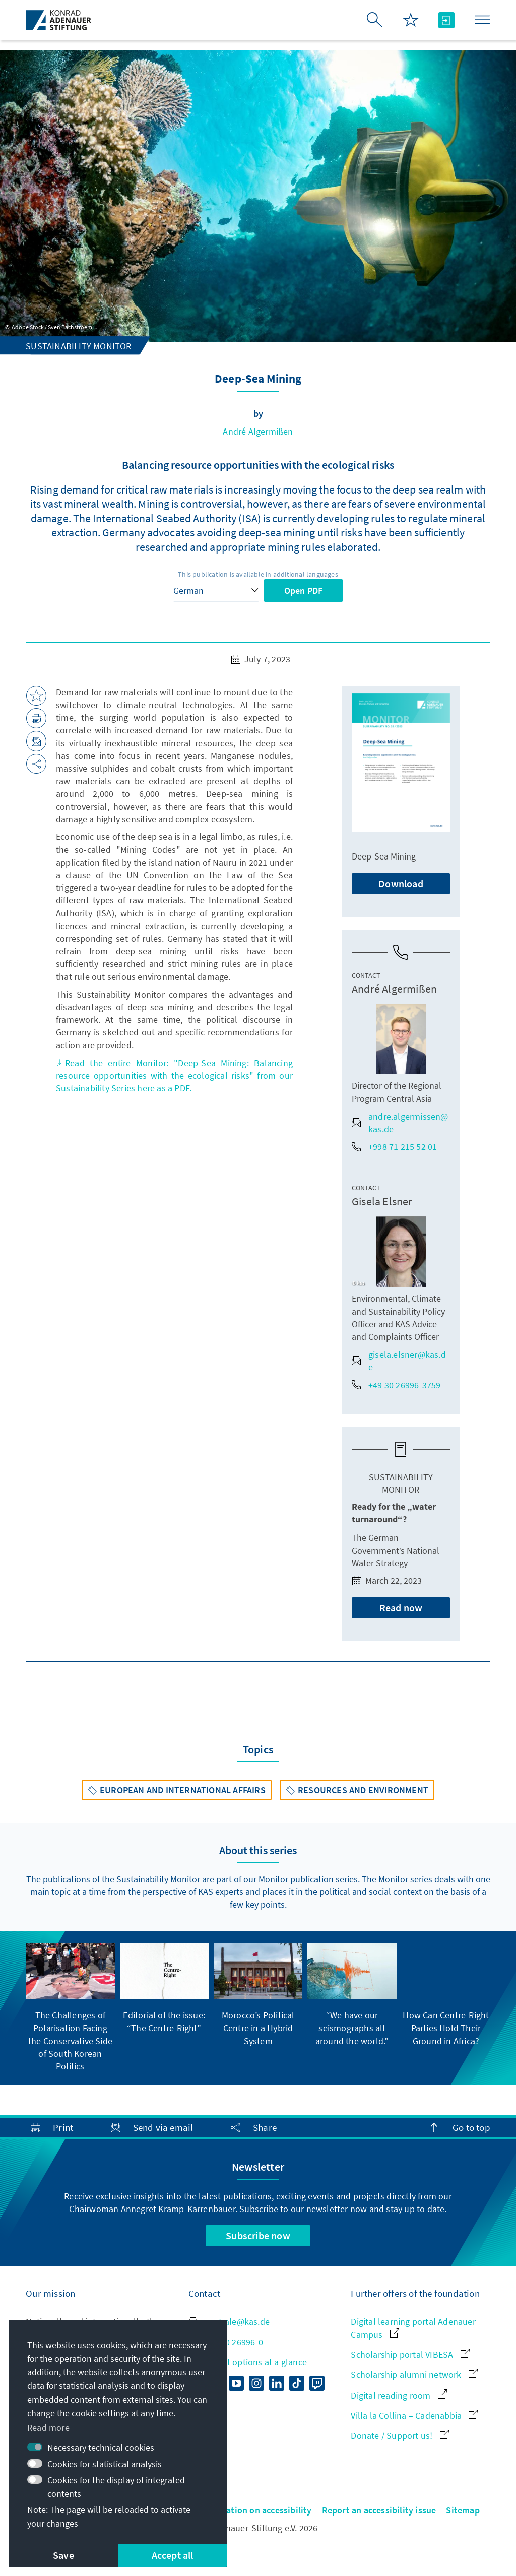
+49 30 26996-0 (225, 2342)
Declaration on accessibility (256, 2510)
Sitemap (462, 2510)
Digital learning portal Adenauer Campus (413, 2328)
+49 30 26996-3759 (396, 1385)
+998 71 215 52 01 (394, 1146)
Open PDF (303, 590)
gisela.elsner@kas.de (399, 1360)
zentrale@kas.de (229, 2321)
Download (400, 883)
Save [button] (63, 2555)
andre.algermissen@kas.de (400, 1123)
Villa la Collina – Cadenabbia (414, 2415)
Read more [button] (48, 2427)
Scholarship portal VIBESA (410, 2354)
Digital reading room (398, 2395)
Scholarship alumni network (414, 2374)
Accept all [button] (173, 2555)
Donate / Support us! (399, 2435)
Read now (401, 1607)
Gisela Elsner (382, 1201)
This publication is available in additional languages (258, 574)
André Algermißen (258, 431)
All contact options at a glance (247, 2362)
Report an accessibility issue (379, 2510)
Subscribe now (258, 2235)
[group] (70, 2007)
